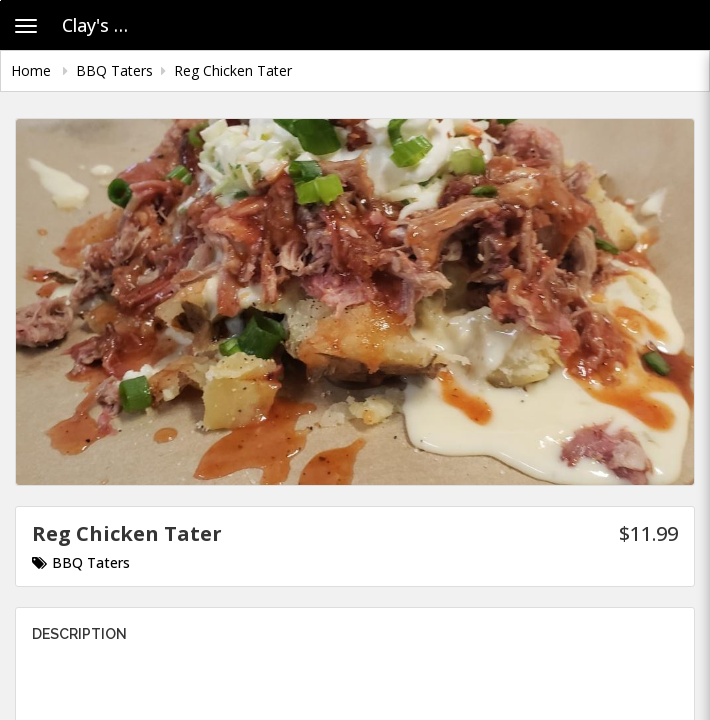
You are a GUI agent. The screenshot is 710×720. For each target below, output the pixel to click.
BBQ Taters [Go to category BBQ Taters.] (81, 562)
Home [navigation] (33, 70)
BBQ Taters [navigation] (114, 70)
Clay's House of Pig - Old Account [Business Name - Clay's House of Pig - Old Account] (104, 25)
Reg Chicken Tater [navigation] (233, 70)
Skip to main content (0, 0)
